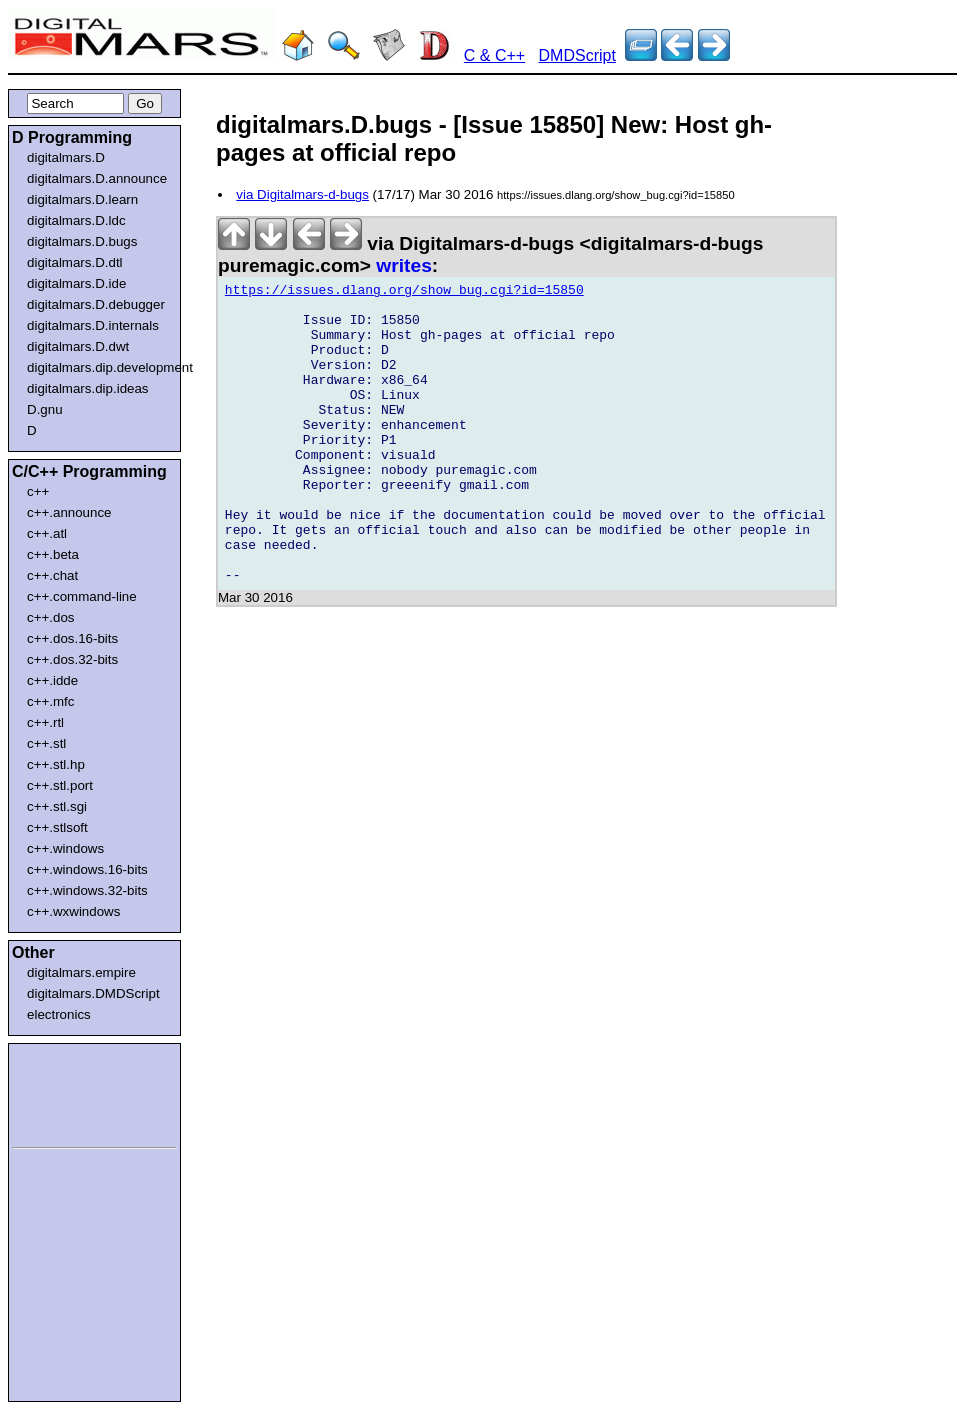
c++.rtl (45, 722)
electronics (59, 1014)
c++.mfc (50, 701)
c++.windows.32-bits (87, 890)
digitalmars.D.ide (76, 283)
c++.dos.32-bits (72, 659)
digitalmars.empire (81, 972)
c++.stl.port (60, 785)
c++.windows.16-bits (87, 869)
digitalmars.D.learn (82, 199)
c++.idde (52, 680)
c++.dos (50, 617)
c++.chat (52, 575)
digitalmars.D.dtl (75, 262)
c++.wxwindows (73, 911)
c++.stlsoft (57, 827)
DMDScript (577, 55)
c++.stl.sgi (57, 806)
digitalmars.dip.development (98, 367)
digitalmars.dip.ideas (88, 388)
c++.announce (69, 512)
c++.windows (65, 848)
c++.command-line (82, 596)
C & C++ (494, 55)
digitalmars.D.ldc (76, 220)
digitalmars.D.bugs (82, 241)
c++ (38, 491)
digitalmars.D (66, 157)
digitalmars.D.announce (97, 178)
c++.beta (53, 554)
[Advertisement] (72, 1092)
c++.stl (46, 743)
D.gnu (45, 409)
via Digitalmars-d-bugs (302, 194)
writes (403, 265)
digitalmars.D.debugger (96, 304)
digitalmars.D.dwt (78, 346)
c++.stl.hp (56, 764)
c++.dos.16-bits (72, 638)
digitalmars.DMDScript (93, 993)
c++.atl (47, 533)
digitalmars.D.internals (93, 325)
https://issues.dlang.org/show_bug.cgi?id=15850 (404, 293)
